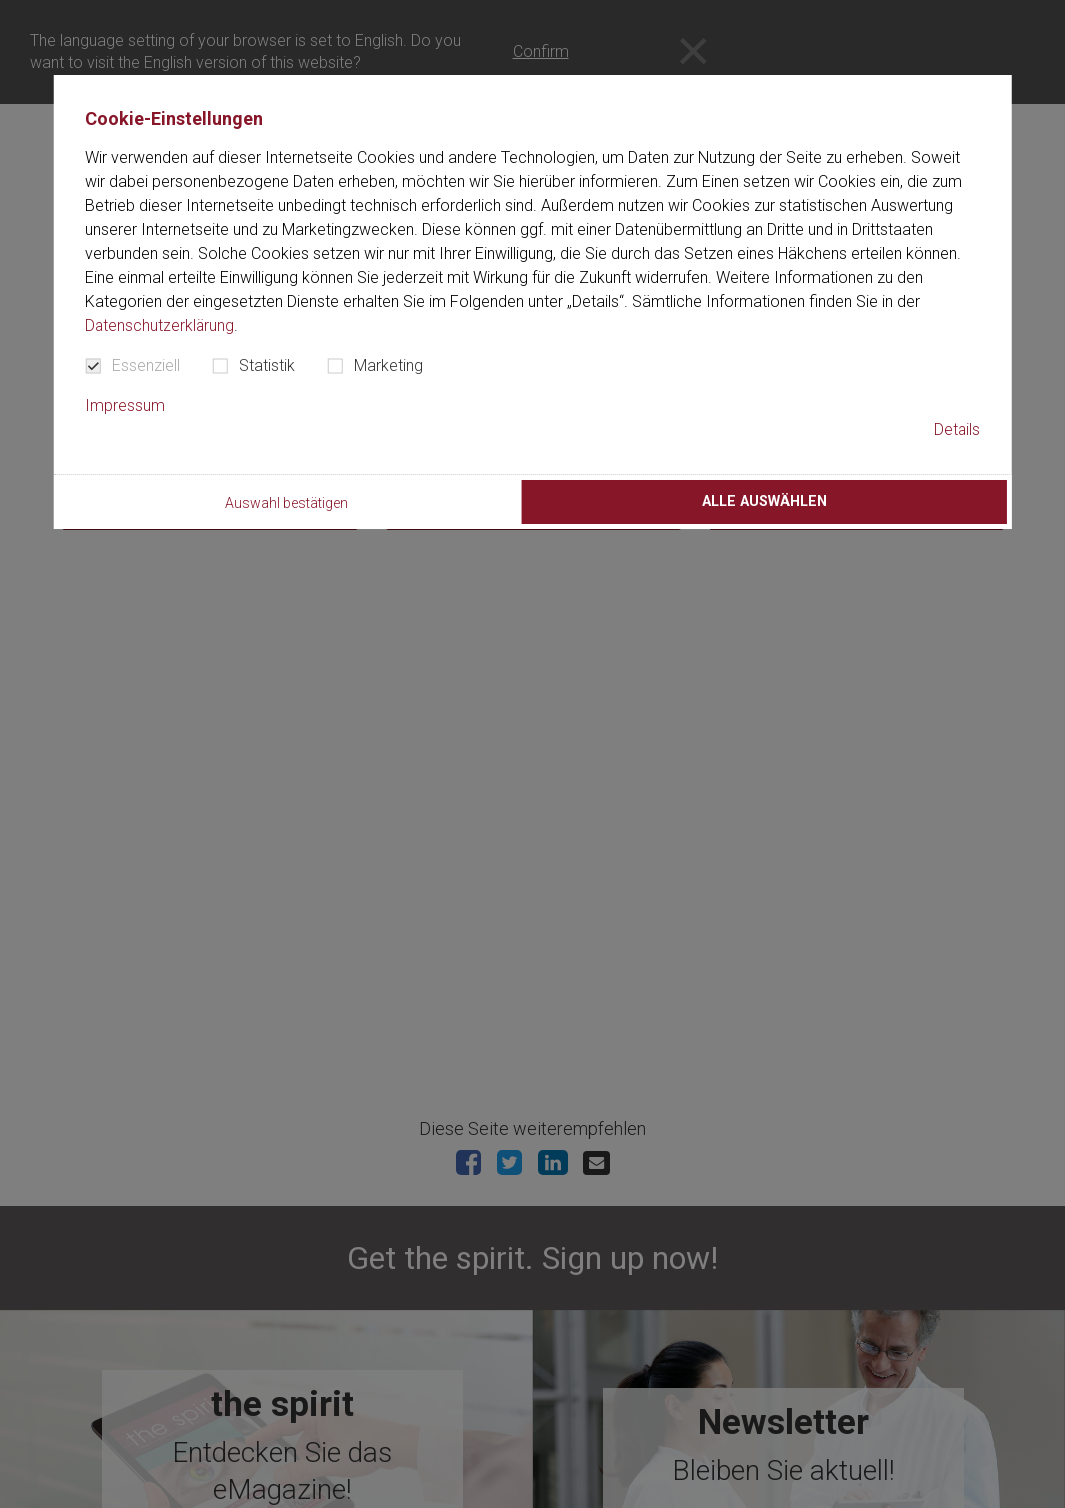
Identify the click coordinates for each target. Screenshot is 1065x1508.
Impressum (125, 405)
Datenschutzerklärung (160, 325)
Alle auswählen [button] (764, 501)
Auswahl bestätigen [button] (287, 504)
